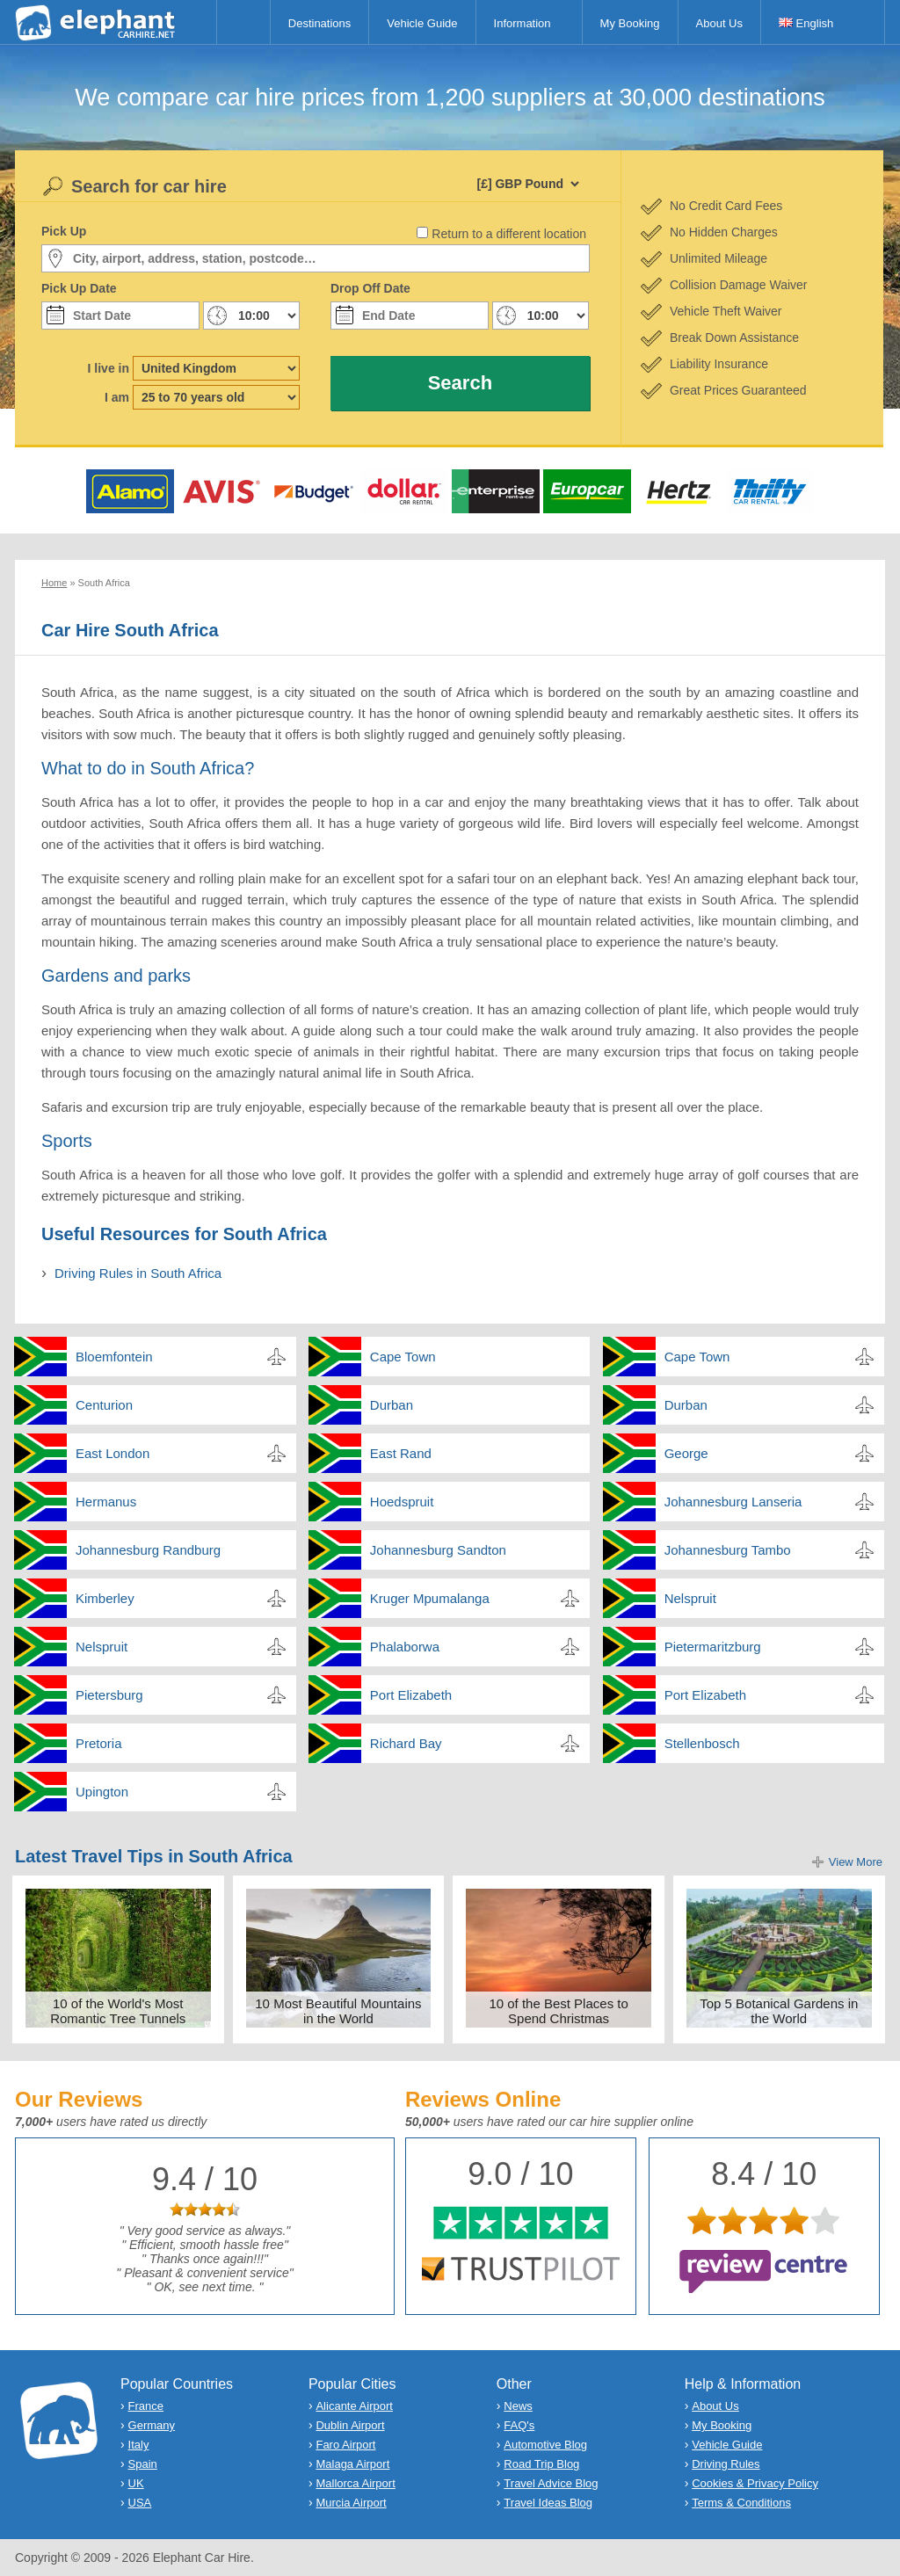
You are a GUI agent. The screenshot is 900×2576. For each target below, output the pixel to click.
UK (136, 2483)
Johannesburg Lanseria (733, 1501)
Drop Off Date (370, 288)
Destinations (320, 23)
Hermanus (106, 1501)
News (518, 2406)
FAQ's (519, 2425)
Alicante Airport (354, 2406)
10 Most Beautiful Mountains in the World (338, 2011)
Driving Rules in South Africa (137, 1273)
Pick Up (63, 231)
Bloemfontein (114, 1356)
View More (855, 1862)
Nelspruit (690, 1598)
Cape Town (403, 1356)
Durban (391, 1404)
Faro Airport (345, 2444)
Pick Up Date (79, 288)
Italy (138, 2444)
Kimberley (105, 1598)
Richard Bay (406, 1743)
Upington (102, 1791)
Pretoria (99, 1743)
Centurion (104, 1404)
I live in (108, 368)
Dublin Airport (350, 2425)
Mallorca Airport (355, 2483)
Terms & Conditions (741, 2502)
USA (140, 2502)
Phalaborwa (404, 1646)
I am (117, 397)
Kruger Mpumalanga (430, 1598)
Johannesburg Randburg (148, 1549)
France (145, 2406)
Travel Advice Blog (551, 2483)
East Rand (401, 1453)
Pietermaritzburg (712, 1646)
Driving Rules (725, 2464)
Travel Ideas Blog (548, 2502)
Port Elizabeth (411, 1694)
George (686, 1453)
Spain (142, 2464)
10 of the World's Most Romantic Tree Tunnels (117, 2011)
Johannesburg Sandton (438, 1549)
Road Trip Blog (541, 2464)
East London (112, 1453)
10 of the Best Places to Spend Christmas (558, 2011)
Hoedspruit (402, 1501)
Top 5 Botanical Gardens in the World (779, 2011)
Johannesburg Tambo (727, 1549)
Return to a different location (509, 234)
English (806, 23)
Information (522, 23)
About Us (719, 23)
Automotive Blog (545, 2444)
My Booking (630, 23)
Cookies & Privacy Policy (755, 2483)
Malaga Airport (352, 2464)
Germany (151, 2425)
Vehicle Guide (422, 23)
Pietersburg (109, 1694)
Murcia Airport (351, 2502)
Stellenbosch (702, 1743)
